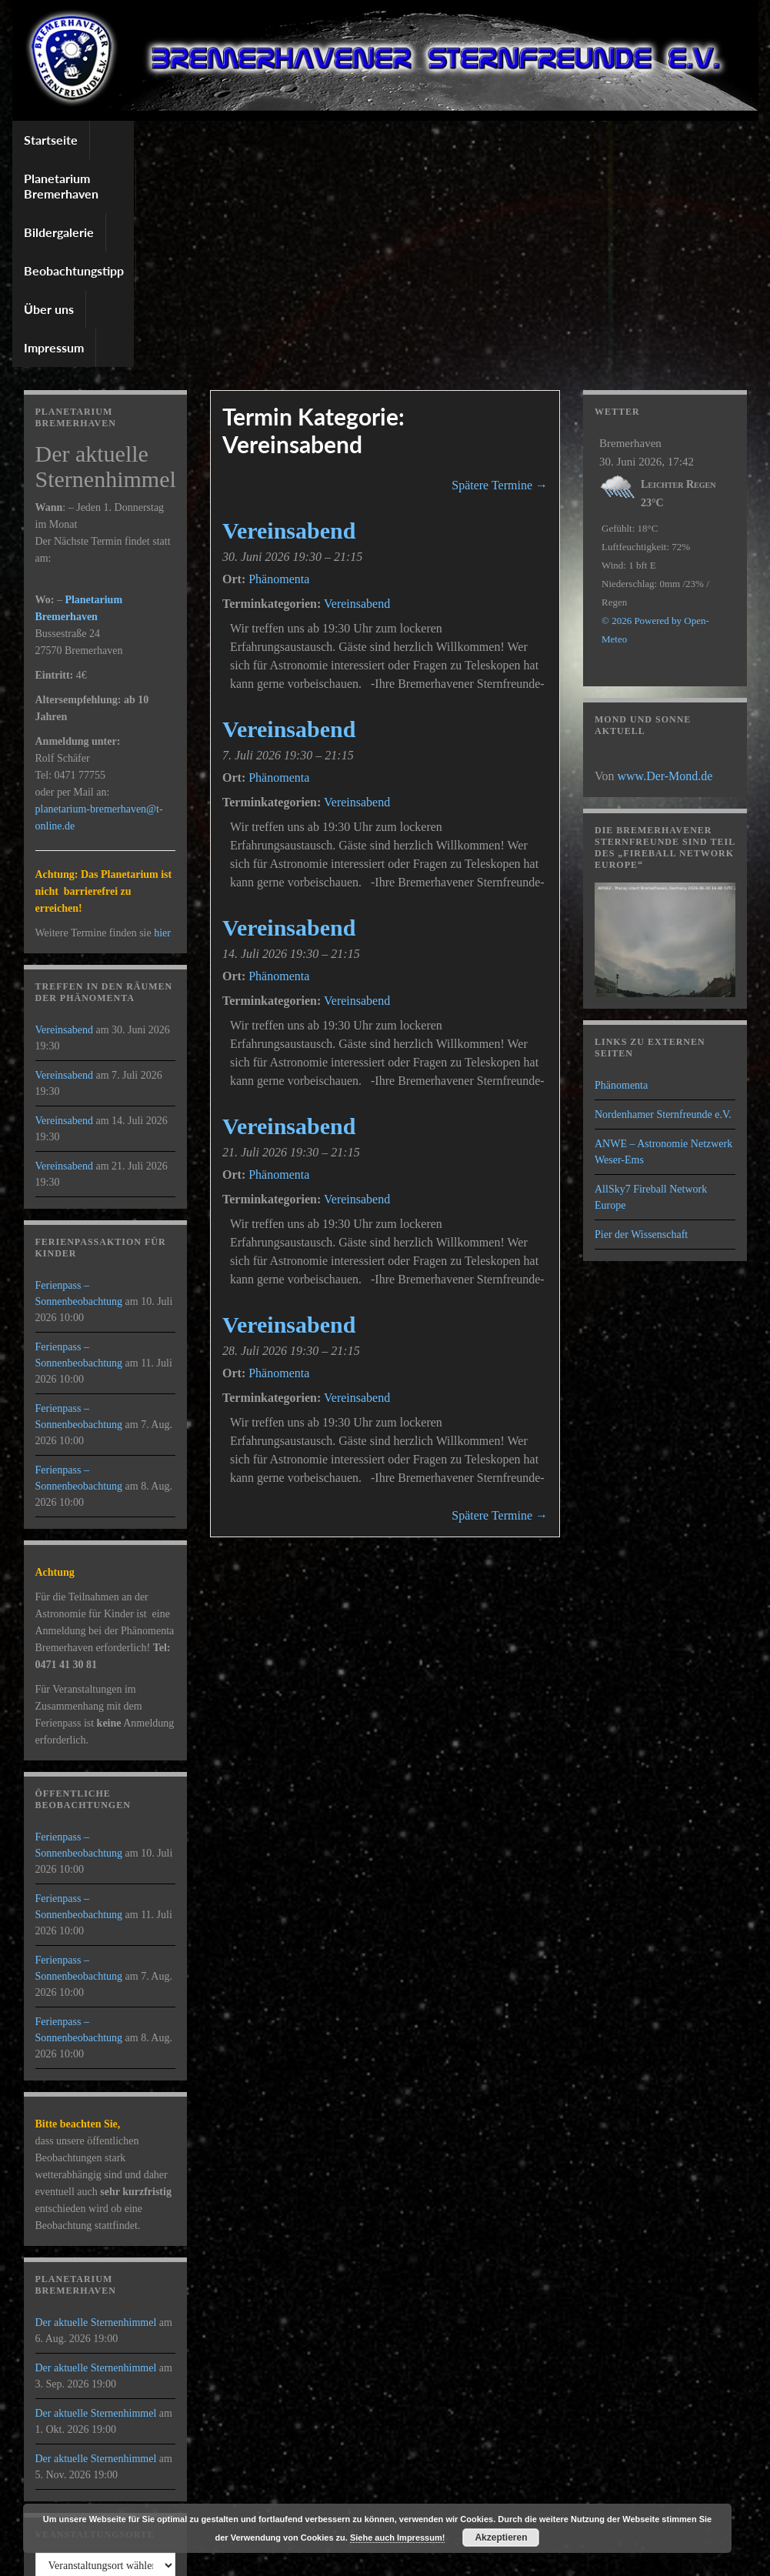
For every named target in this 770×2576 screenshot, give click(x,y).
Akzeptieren (501, 2537)
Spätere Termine (500, 277)
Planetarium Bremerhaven (173, 139)
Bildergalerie (304, 139)
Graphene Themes (146, 2557)
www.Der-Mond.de (665, 568)
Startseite (51, 139)
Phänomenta (621, 877)
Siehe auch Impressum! (397, 2537)
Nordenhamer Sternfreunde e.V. (663, 907)
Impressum (591, 139)
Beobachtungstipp (413, 139)
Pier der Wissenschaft (641, 1027)
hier (162, 725)
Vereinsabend (357, 395)
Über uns (512, 139)
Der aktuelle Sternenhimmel (96, 2115)
